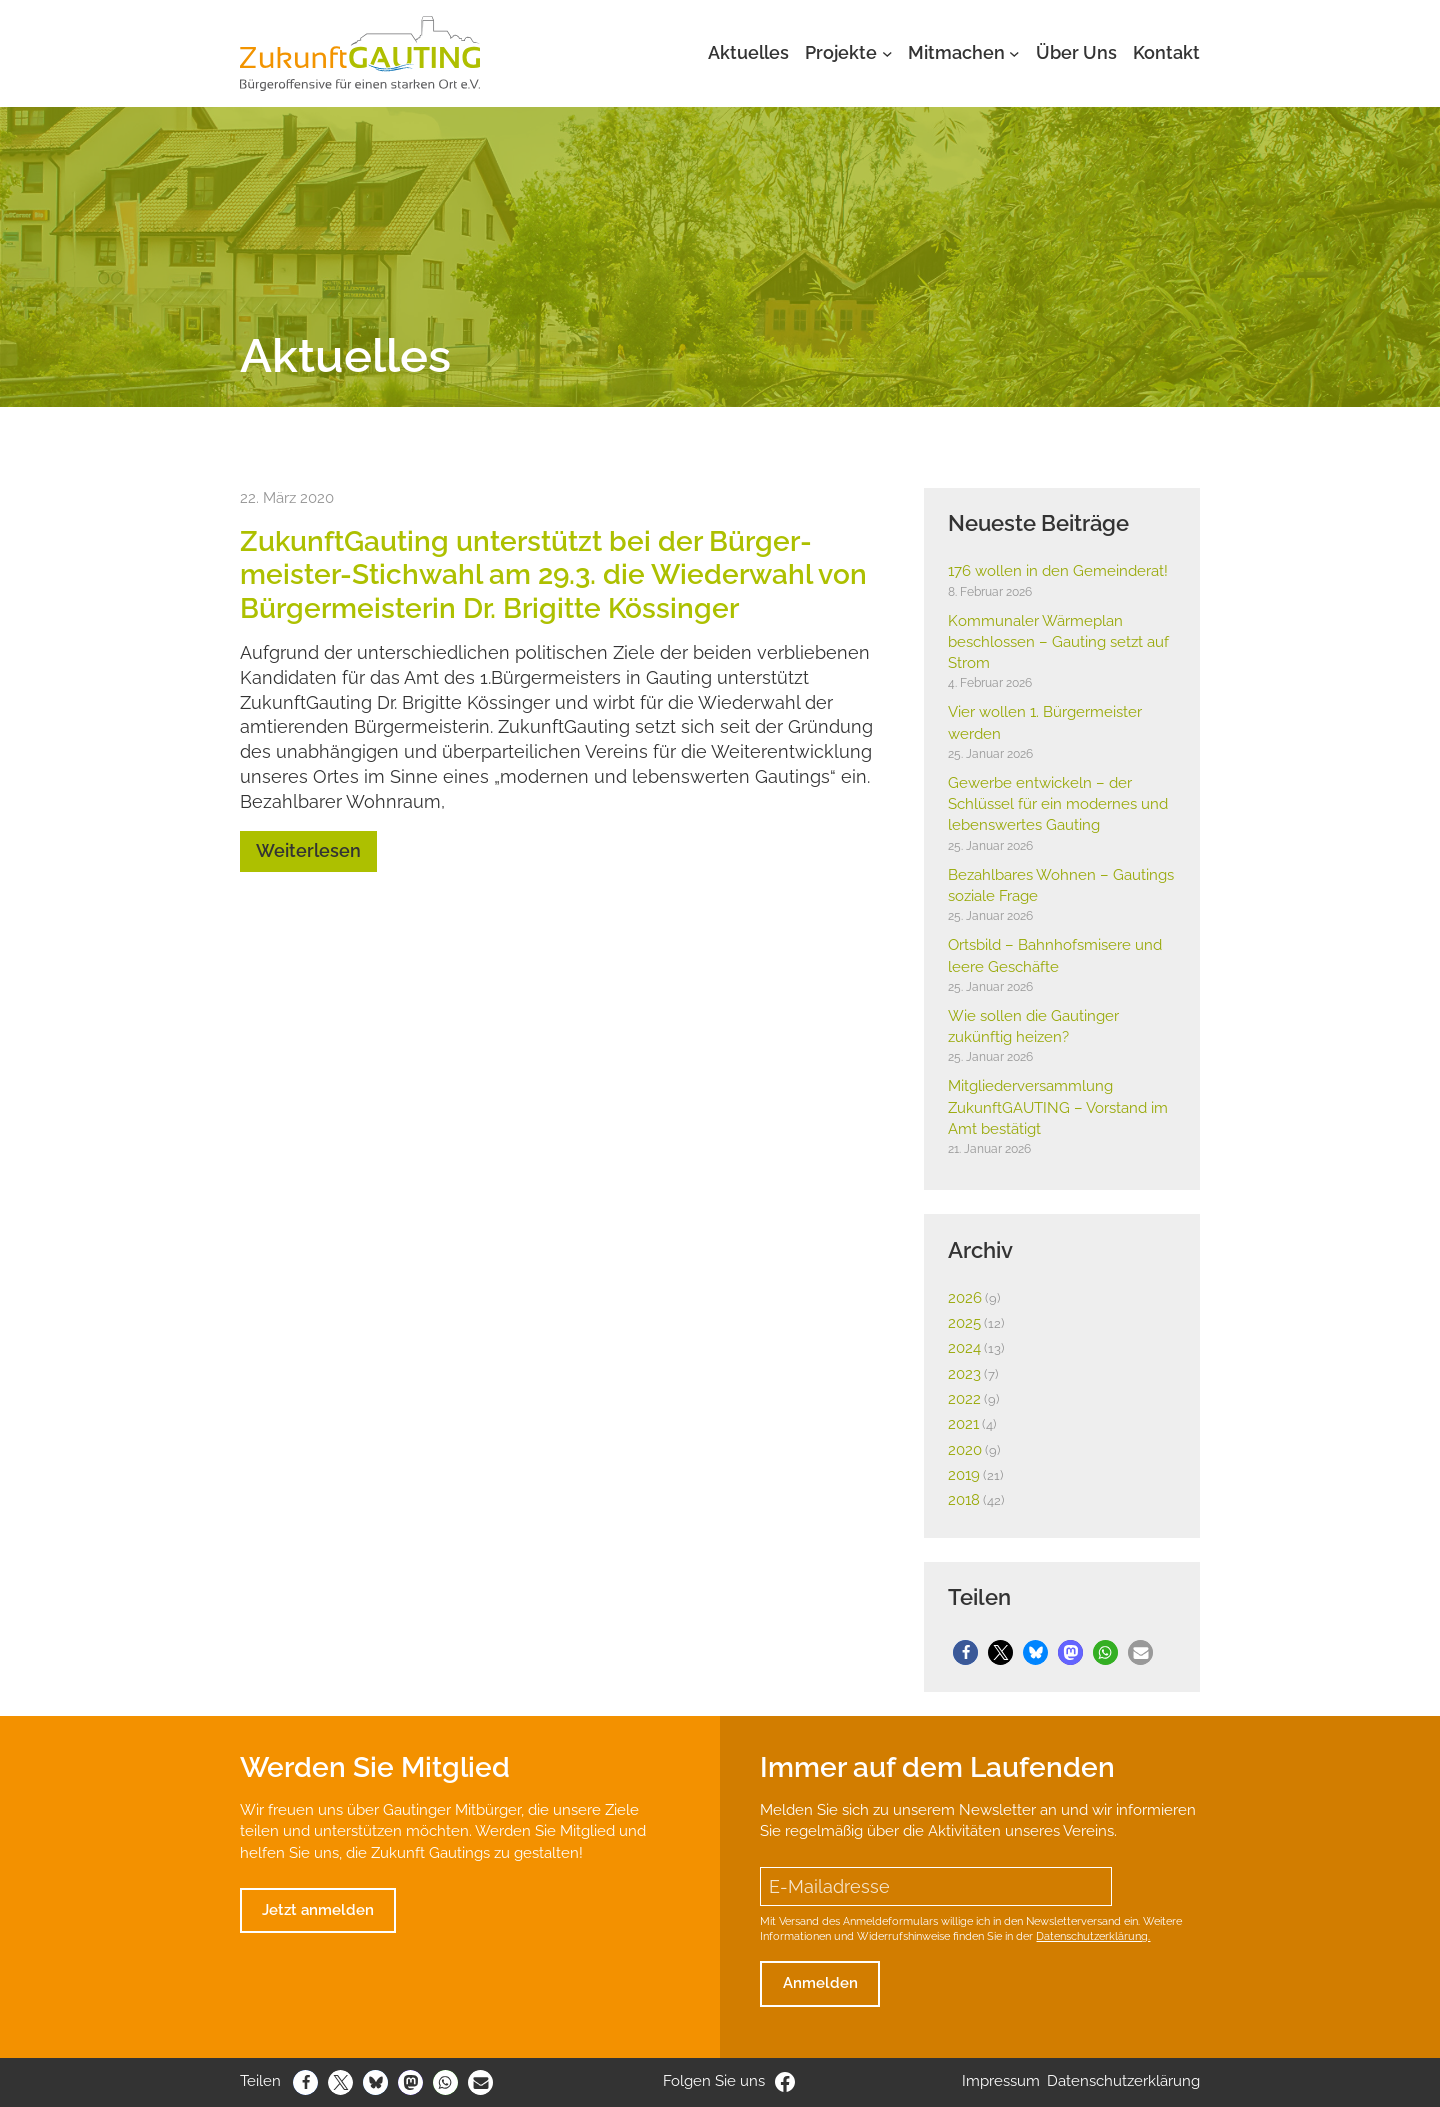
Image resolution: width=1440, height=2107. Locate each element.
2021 (963, 1424)
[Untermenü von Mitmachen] (1014, 53)
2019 (964, 1475)
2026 (965, 1298)
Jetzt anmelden (318, 1910)
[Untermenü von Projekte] (887, 53)
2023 (964, 1374)
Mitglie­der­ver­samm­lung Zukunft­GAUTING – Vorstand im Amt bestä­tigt (1058, 1107)
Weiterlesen (308, 850)
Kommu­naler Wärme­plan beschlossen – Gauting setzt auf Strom (1058, 642)
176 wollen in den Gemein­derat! (1058, 571)
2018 (964, 1500)
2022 (964, 1399)
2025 (964, 1323)
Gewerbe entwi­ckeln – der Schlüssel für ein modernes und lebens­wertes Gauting (1058, 804)
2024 (964, 1348)
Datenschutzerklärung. (1093, 1936)
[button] (965, 1652)
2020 (965, 1450)
